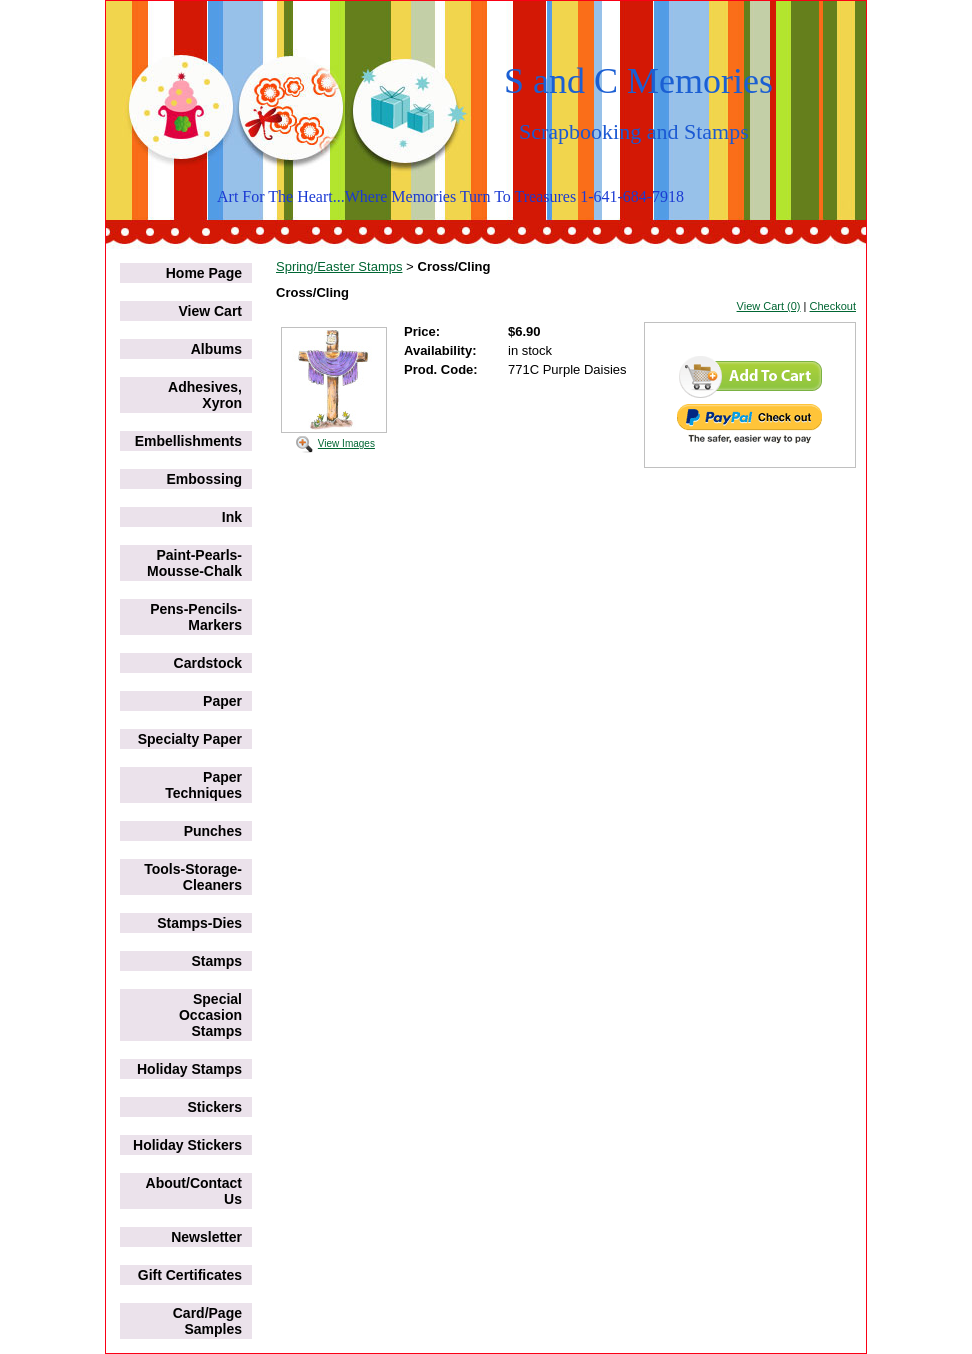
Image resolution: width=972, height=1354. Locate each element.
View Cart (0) (769, 306)
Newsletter (206, 1237)
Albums (216, 349)
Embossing (204, 479)
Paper (222, 701)
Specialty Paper (190, 739)
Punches (213, 831)
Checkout (833, 306)
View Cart (210, 311)
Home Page (204, 273)
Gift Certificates (190, 1275)
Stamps (216, 961)
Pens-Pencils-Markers (196, 617)
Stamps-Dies (199, 923)
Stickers (215, 1107)
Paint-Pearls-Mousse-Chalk (194, 563)
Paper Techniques (203, 785)
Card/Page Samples (207, 1321)
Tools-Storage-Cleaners (193, 877)
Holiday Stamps (189, 1069)
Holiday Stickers (187, 1145)
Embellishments (188, 441)
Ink (232, 517)
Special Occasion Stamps (210, 1015)
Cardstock (208, 663)
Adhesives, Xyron (205, 395)
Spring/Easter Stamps (339, 266)
